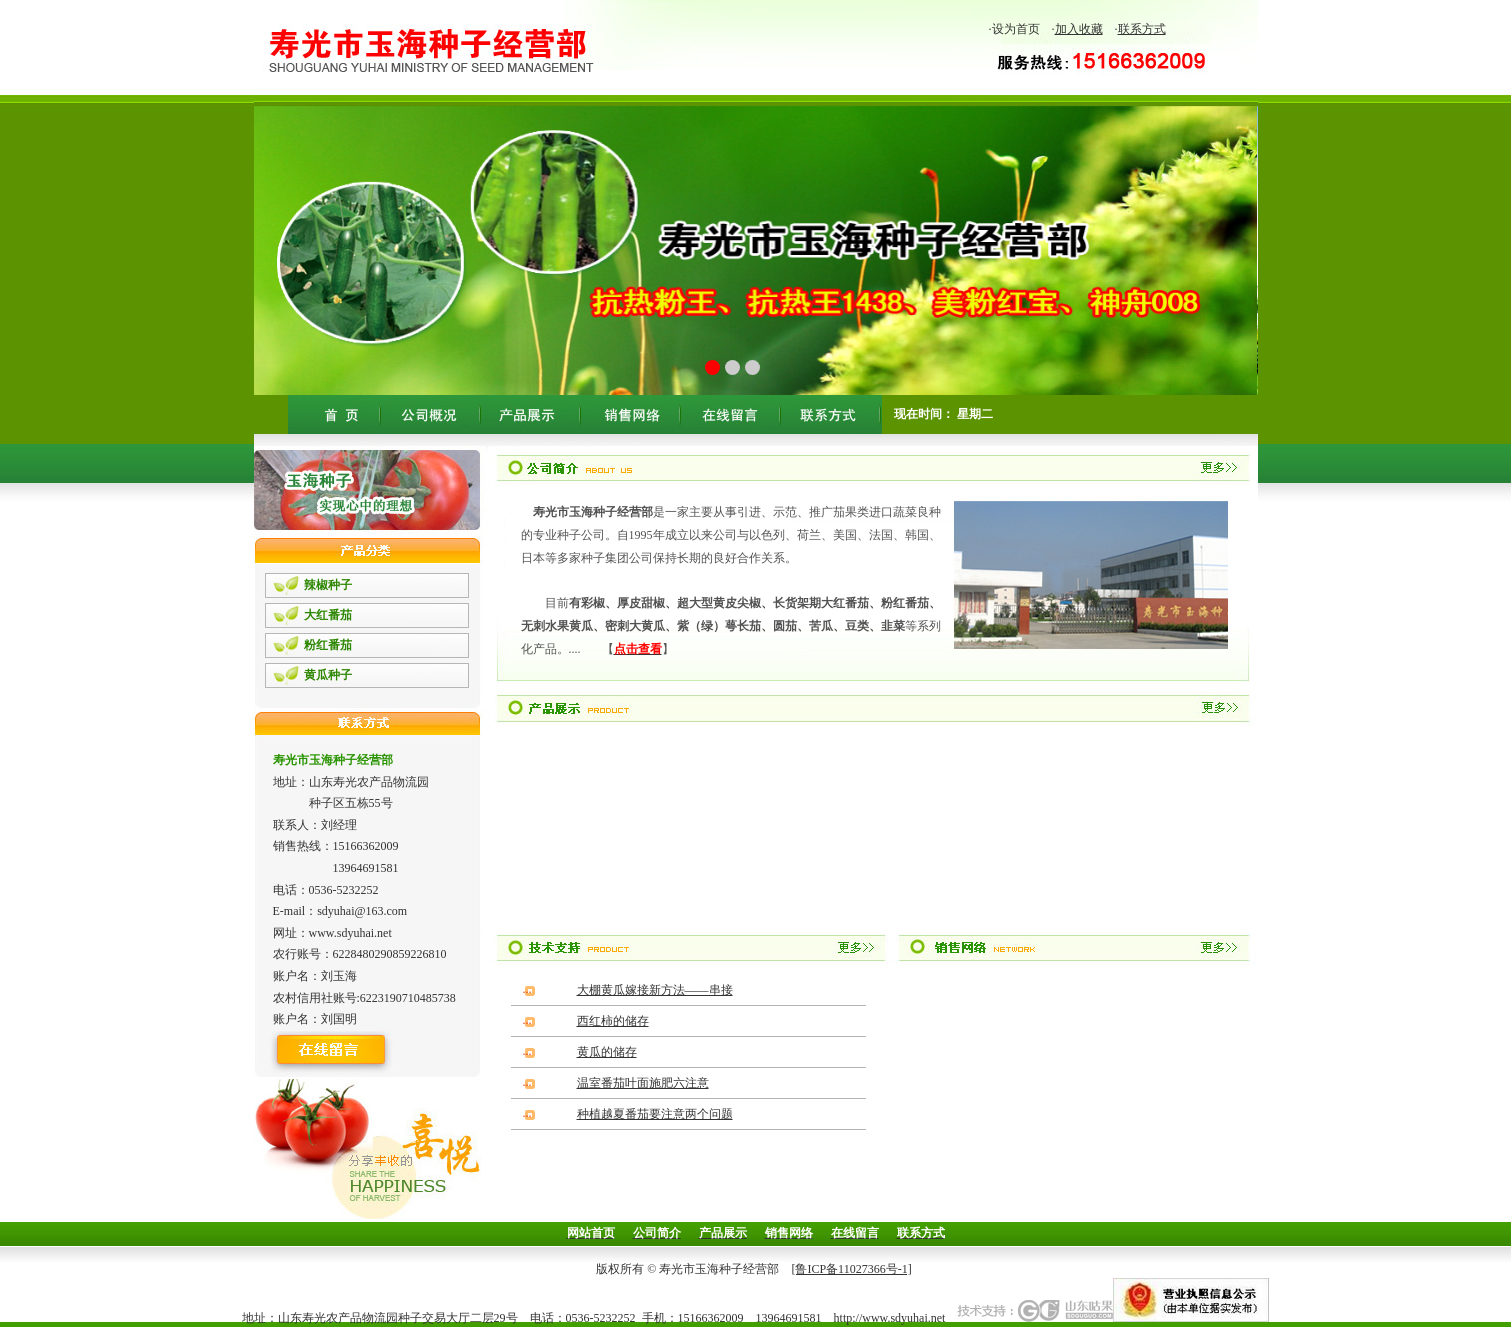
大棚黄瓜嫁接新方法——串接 (655, 990)
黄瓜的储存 (607, 1052)
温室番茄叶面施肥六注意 (643, 1083)
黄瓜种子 (328, 675)
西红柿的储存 (613, 1021)
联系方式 (1142, 29)
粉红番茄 (328, 645)
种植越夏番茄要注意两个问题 (655, 1114)
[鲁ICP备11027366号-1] (851, 1269)
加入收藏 (1079, 29)
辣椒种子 (328, 585)
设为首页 (1016, 29)
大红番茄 (328, 615)
